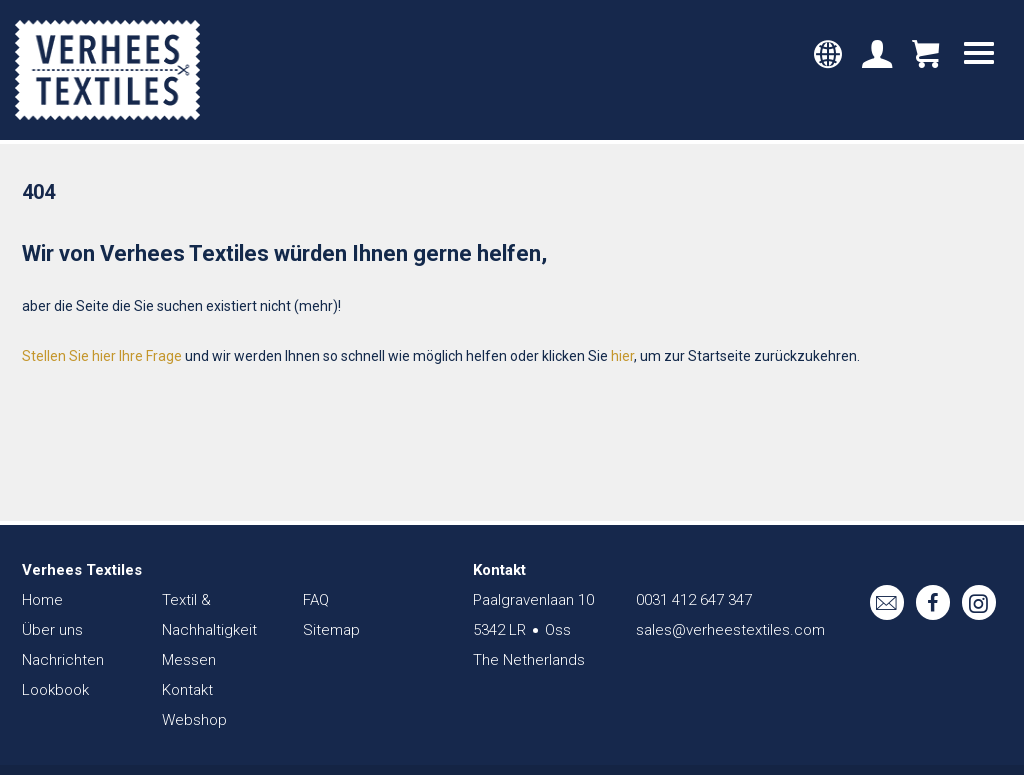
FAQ (316, 600)
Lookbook (55, 690)
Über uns (52, 630)
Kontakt (187, 690)
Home (42, 600)
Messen (189, 660)
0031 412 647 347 (694, 600)
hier (622, 356)
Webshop (194, 720)
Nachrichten (63, 660)
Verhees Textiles (107, 70)
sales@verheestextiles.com (730, 630)
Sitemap (331, 630)
